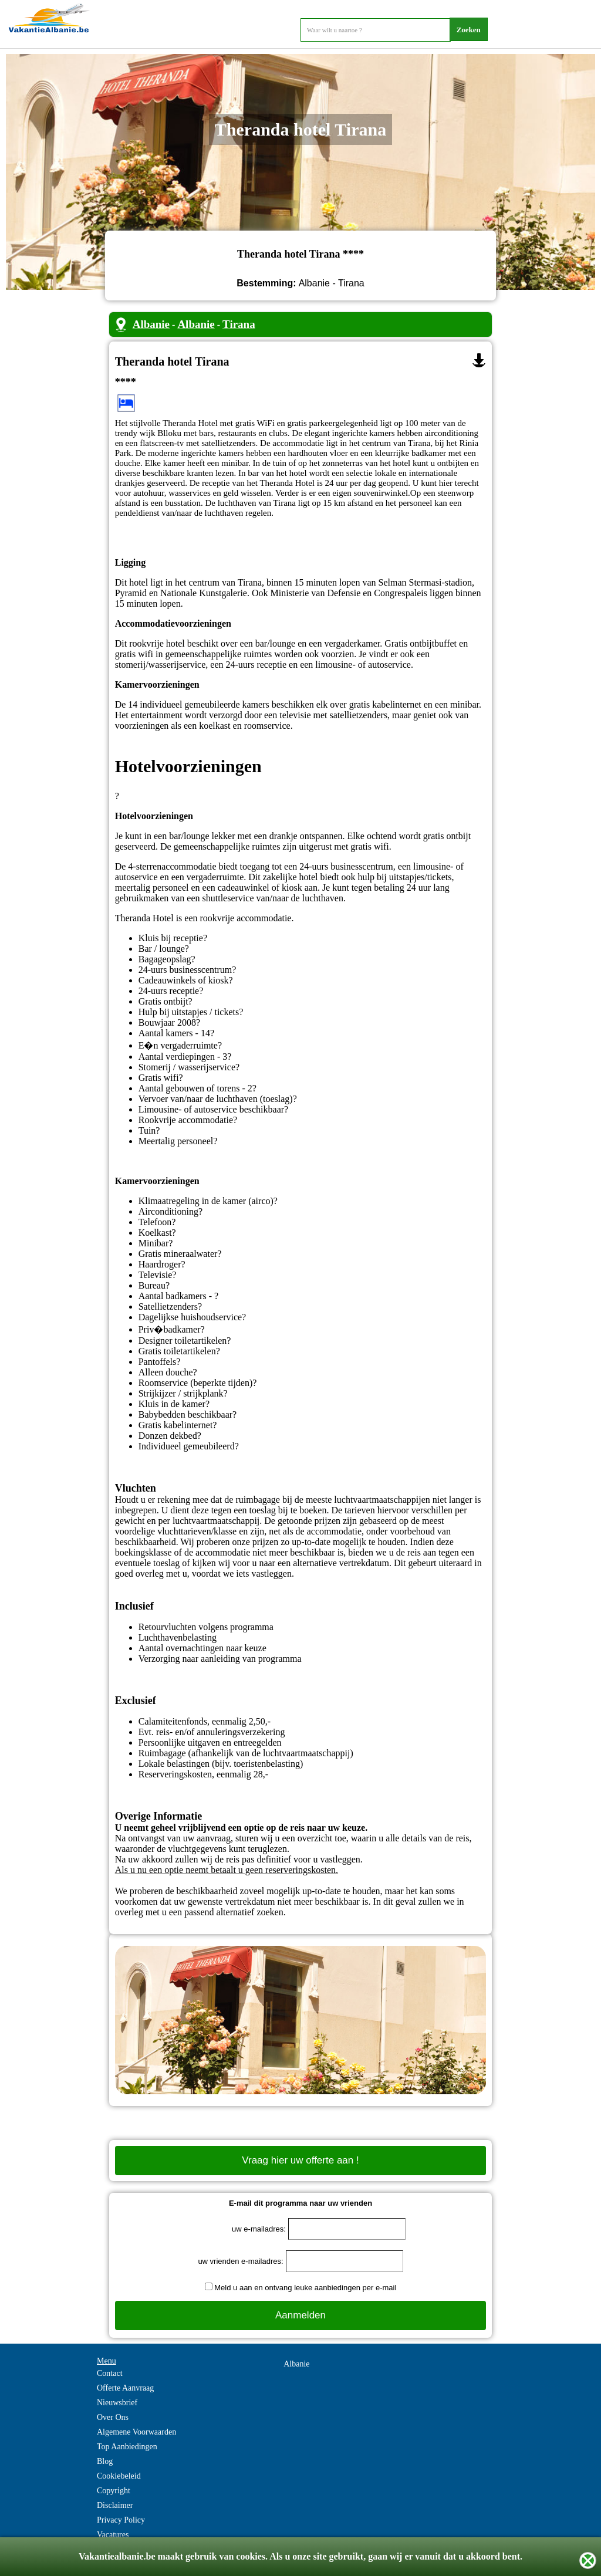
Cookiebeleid (119, 2476)
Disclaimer (115, 2505)
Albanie (151, 324)
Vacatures (113, 2534)
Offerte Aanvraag (125, 2388)
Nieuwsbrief (117, 2402)
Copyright (113, 2490)
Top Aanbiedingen (127, 2446)
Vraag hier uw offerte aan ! (300, 2160)
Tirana (238, 324)
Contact (110, 2373)
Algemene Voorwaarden (136, 2432)
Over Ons (113, 2417)
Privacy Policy (121, 2520)
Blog (105, 2461)
